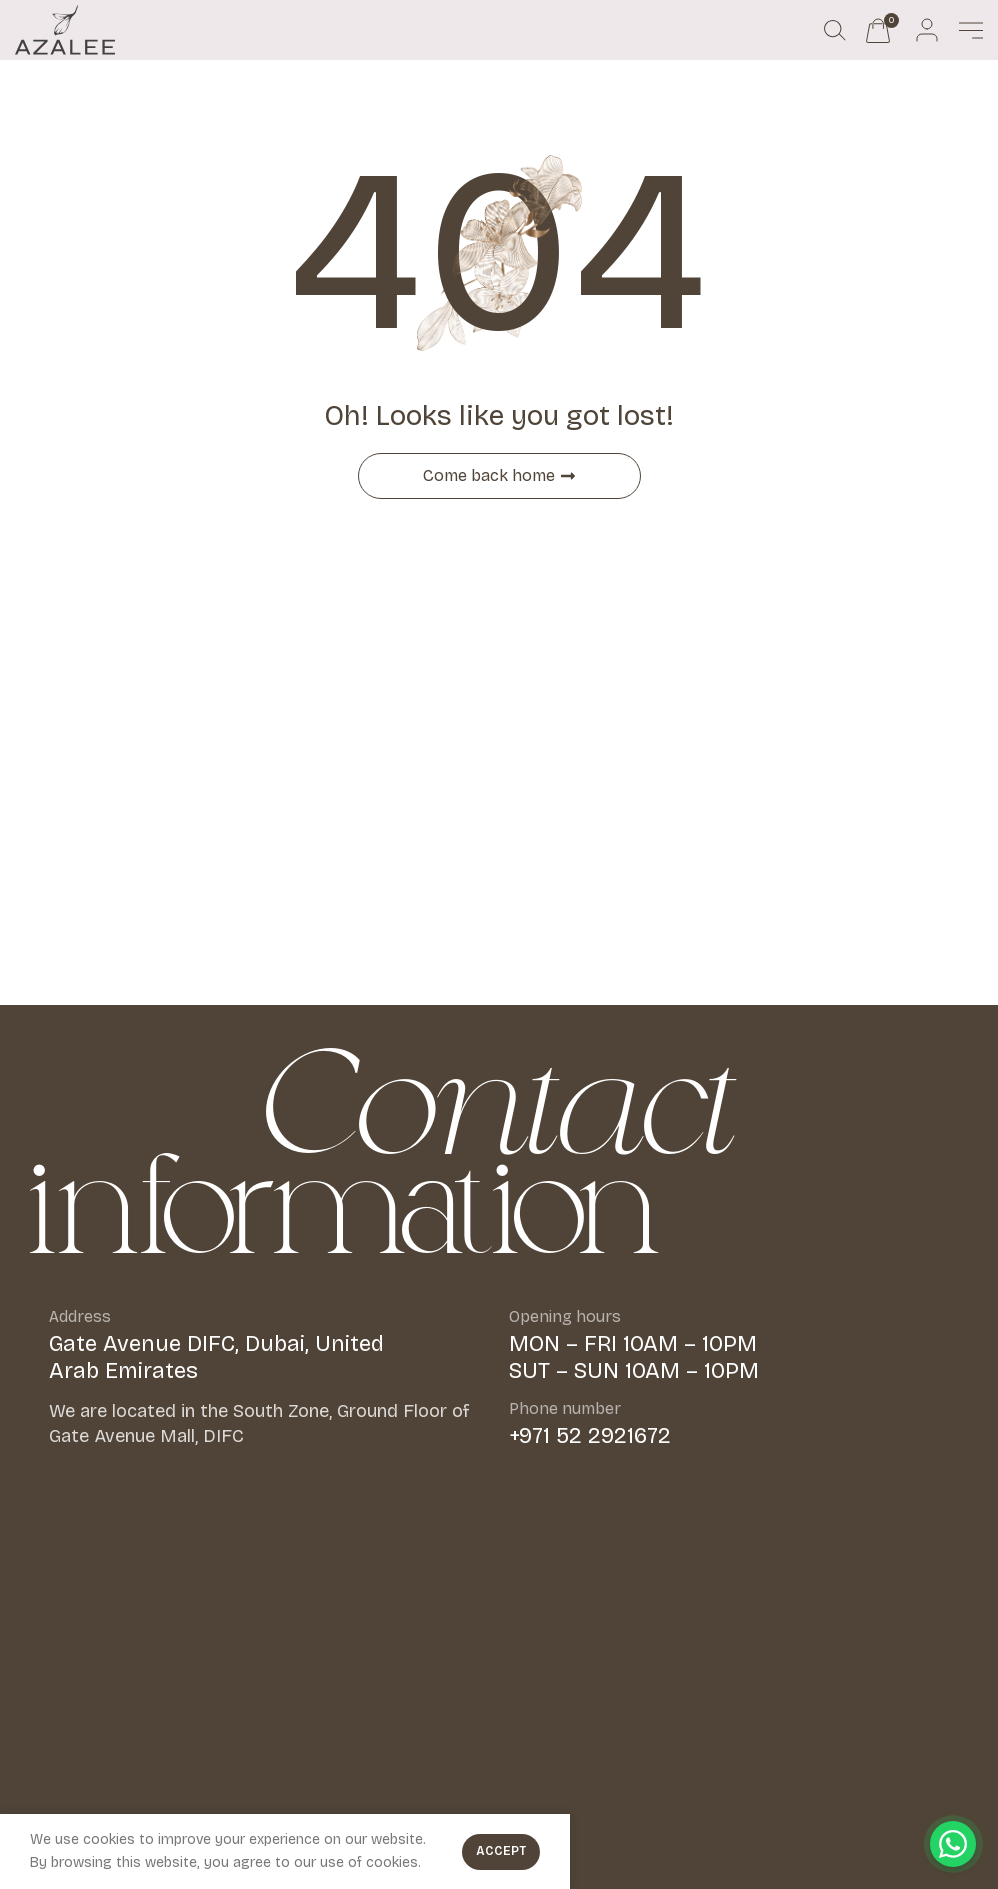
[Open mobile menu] (971, 30)
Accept (501, 1851)
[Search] (835, 30)
